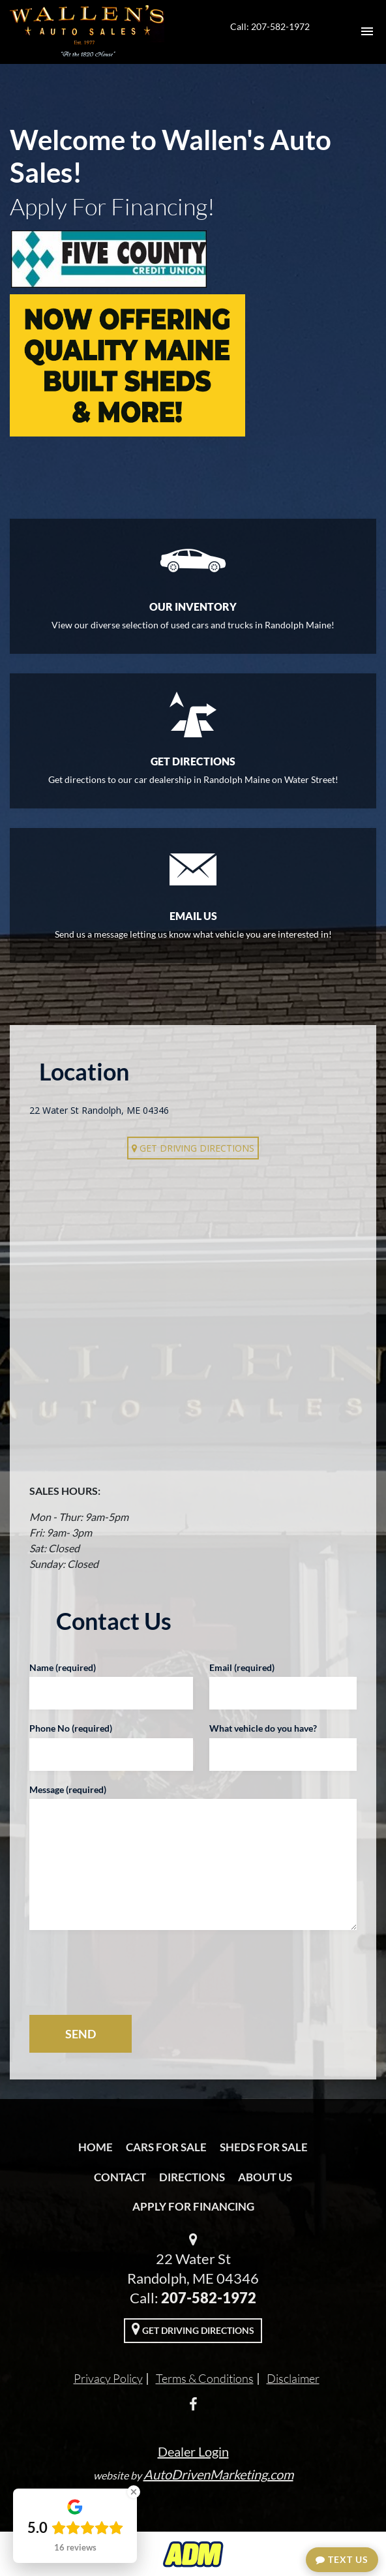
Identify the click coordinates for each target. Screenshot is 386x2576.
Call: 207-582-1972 (270, 26)
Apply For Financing (193, 2206)
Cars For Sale (166, 2147)
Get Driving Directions (193, 1148)
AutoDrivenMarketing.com (218, 2474)
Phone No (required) (70, 1728)
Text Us (342, 2559)
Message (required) (67, 1789)
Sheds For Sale (264, 2147)
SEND (80, 2034)
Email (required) (242, 1667)
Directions (192, 2177)
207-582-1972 (208, 2298)
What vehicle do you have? (263, 1728)
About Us (265, 2177)
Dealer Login (193, 2451)
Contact (120, 2177)
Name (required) (62, 1667)
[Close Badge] (133, 2491)
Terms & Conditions (205, 2378)
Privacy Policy (108, 2378)
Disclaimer (293, 2378)
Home (95, 2147)
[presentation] (128, 1972)
